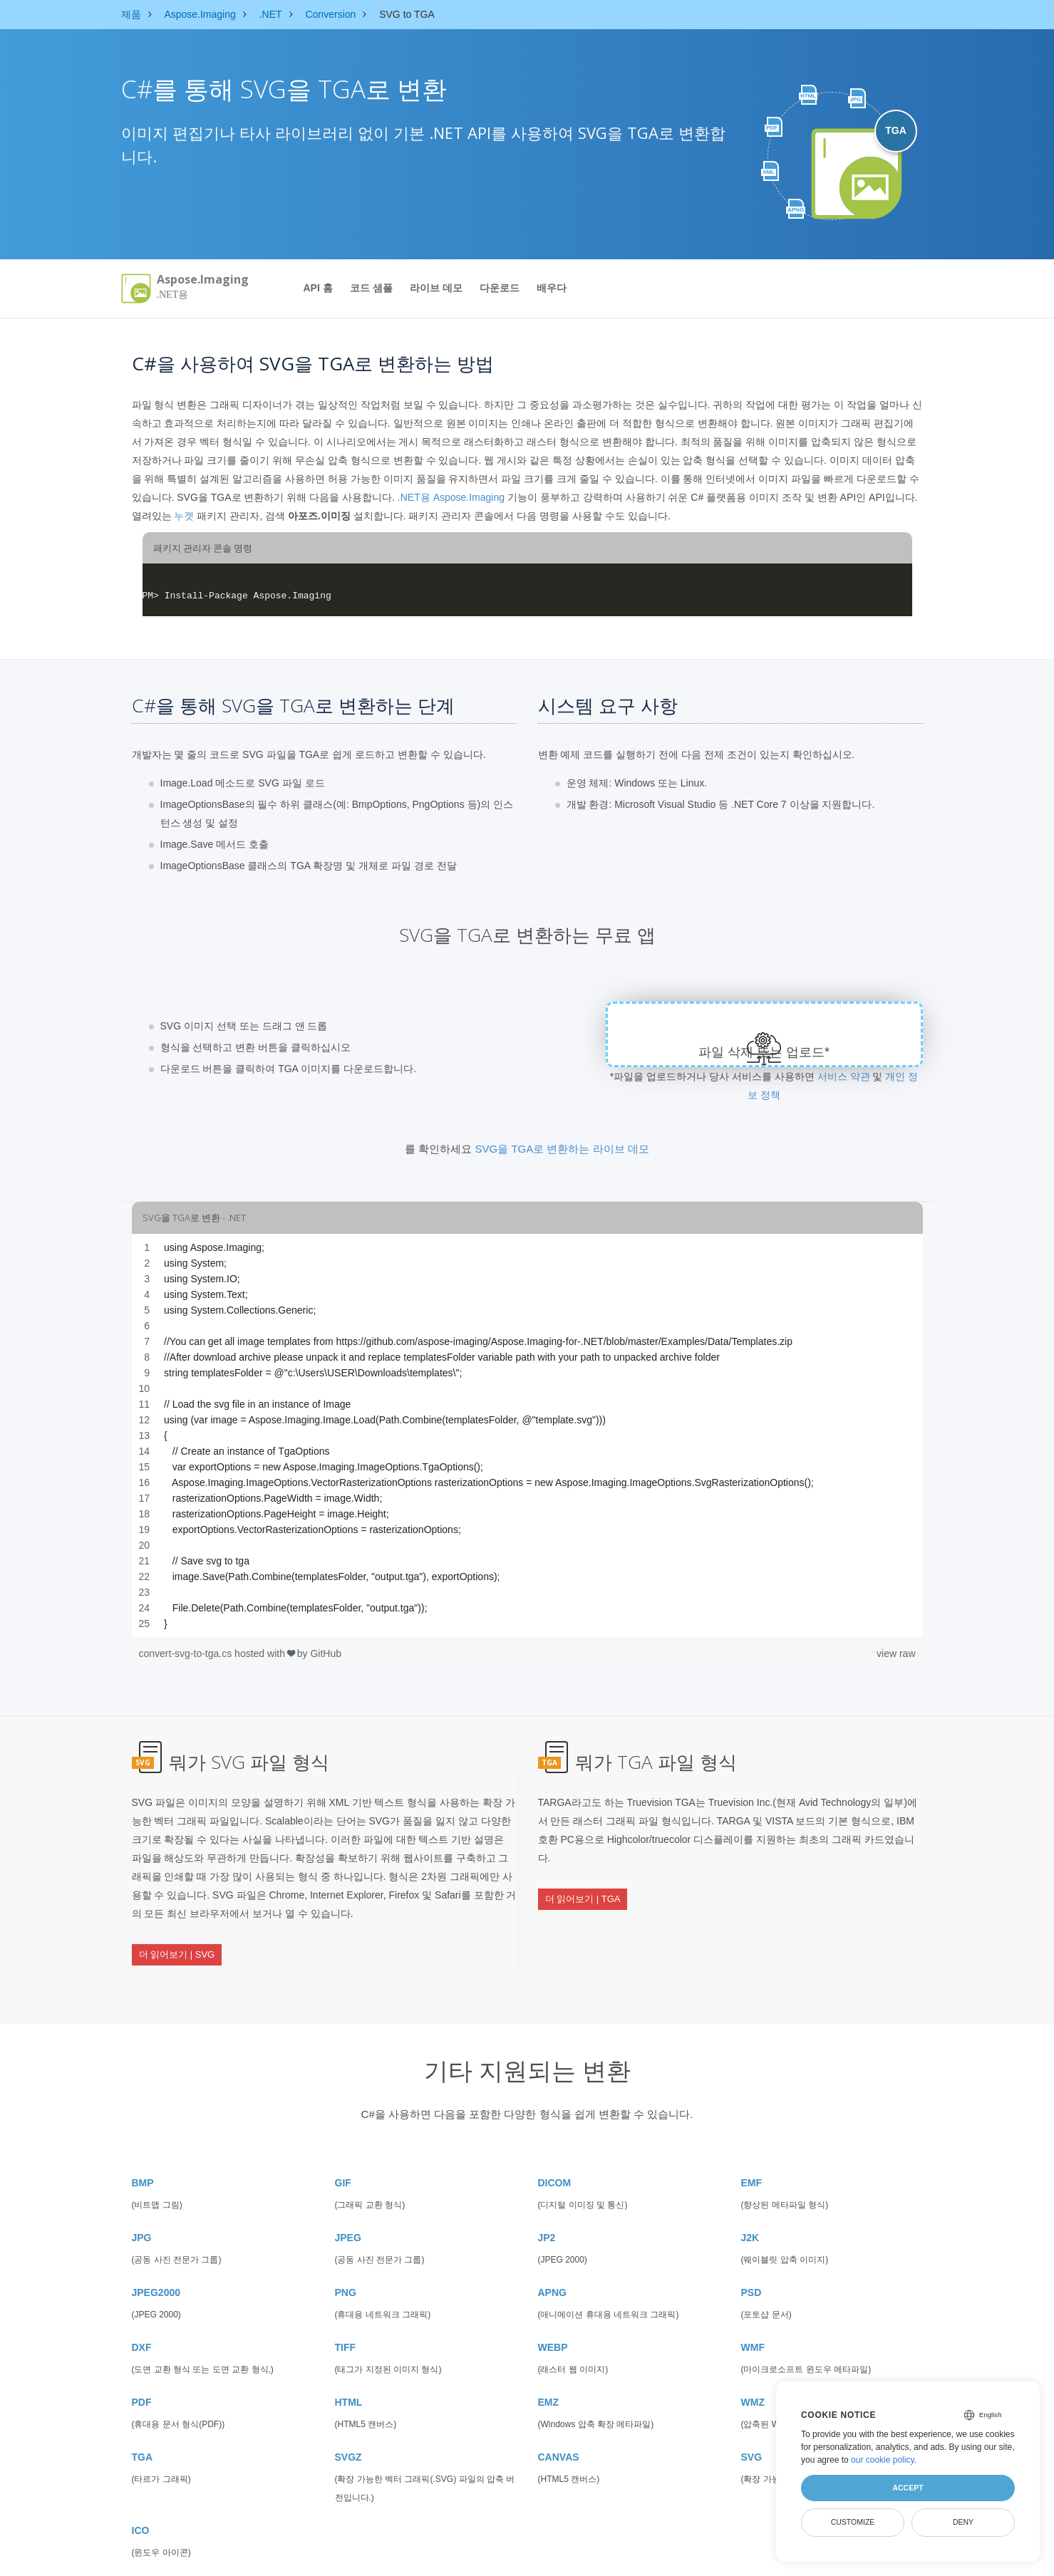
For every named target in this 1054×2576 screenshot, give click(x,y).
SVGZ (348, 2421)
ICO (141, 2494)
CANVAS (558, 2421)
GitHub (325, 1653)
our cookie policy (882, 2460)
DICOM (555, 2147)
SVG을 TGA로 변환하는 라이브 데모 (562, 1149)
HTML (349, 2366)
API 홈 (318, 288)
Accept (907, 2487)
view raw (896, 1653)
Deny (963, 2522)
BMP (143, 2147)
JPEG (348, 2202)
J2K (750, 2202)
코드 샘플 (371, 288)
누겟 (184, 515)
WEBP (553, 2311)
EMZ (548, 2366)
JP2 (547, 2202)
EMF (752, 2147)
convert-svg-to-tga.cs (187, 1653)
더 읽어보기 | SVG (177, 1940)
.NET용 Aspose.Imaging (451, 497)
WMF (753, 2311)
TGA (142, 2421)
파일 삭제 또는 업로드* (764, 1052)
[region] (527, 1435)
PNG (345, 2257)
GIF (343, 2147)
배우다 (552, 288)
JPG (142, 2202)
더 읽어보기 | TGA (583, 1884)
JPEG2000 (156, 2257)
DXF (142, 2311)
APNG (552, 2257)
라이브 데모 (436, 288)
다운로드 (500, 288)
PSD (751, 2257)
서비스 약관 (843, 1076)
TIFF (345, 2311)
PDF (142, 2366)
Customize (853, 2522)
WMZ (753, 2366)
